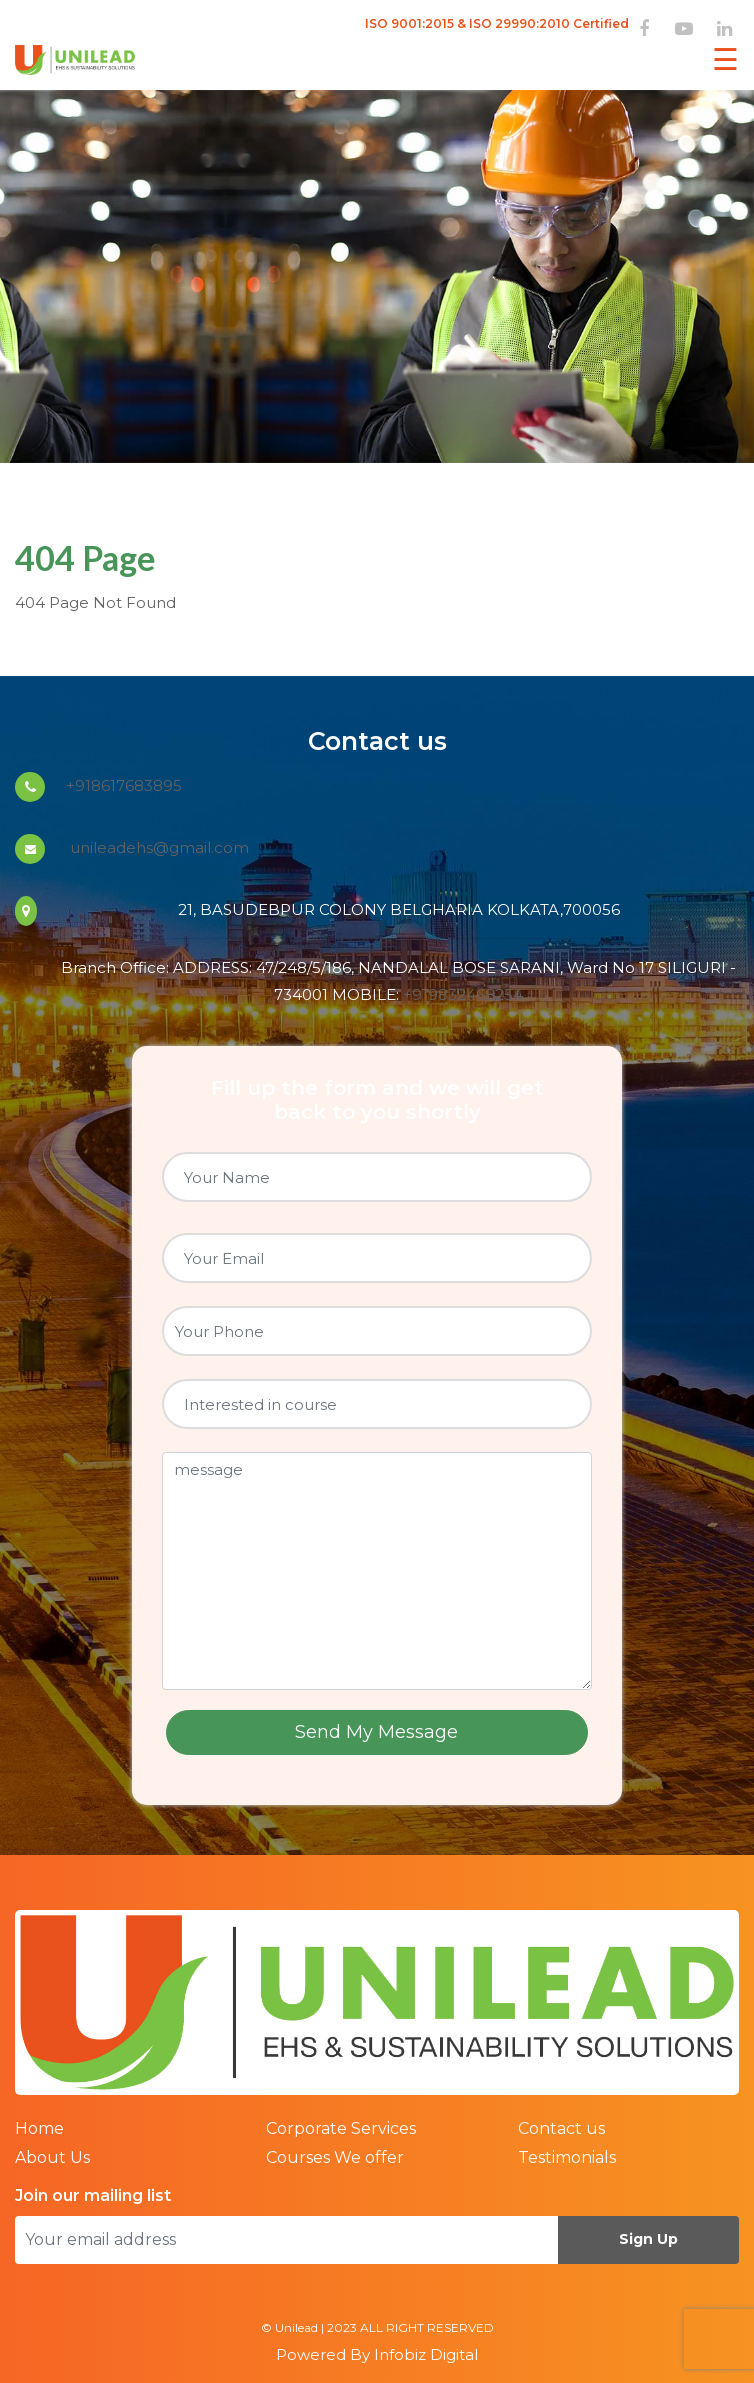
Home (39, 2128)
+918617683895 (124, 785)
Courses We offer (335, 2157)
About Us (52, 2157)
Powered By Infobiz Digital (377, 2354)
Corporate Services (341, 2128)
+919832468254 (463, 994)
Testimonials (567, 2157)
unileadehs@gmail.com (157, 847)
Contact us (561, 2128)
